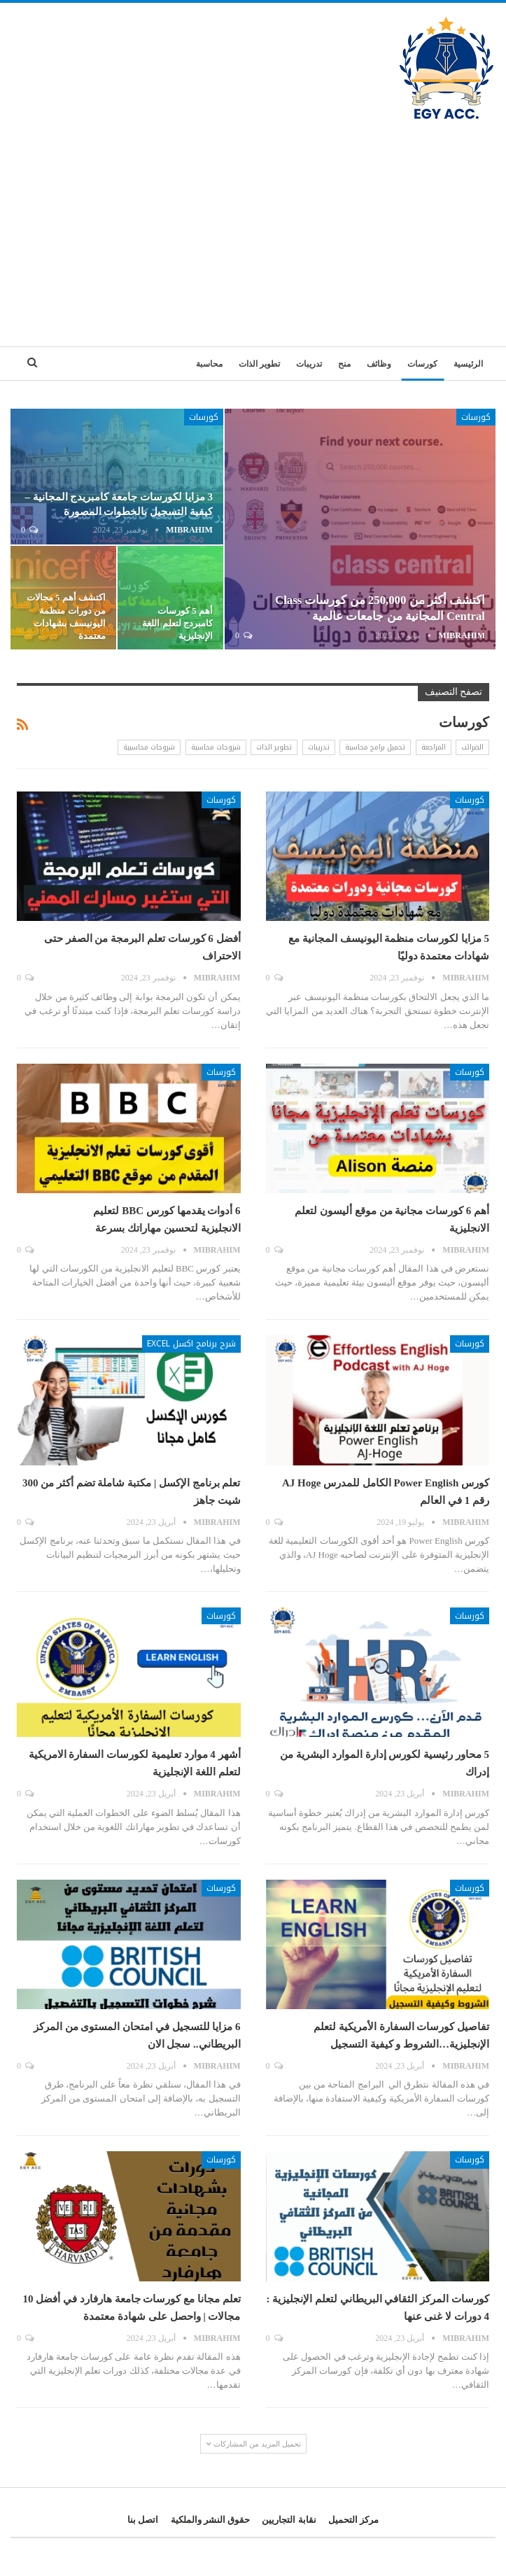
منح (344, 364)
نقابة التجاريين (289, 2519)
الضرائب (472, 747)
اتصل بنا (142, 2519)
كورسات (422, 364)
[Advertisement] (253, 227)
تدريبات (309, 364)
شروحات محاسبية (149, 747)
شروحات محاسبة (216, 747)
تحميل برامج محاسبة (375, 747)
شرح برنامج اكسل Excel (191, 1343)
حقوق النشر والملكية (211, 2519)
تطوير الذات (259, 364)
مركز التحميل (353, 2519)
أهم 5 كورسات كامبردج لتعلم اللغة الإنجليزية (177, 623)
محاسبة (209, 364)
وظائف (379, 364)
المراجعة (433, 747)
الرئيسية (468, 364)
